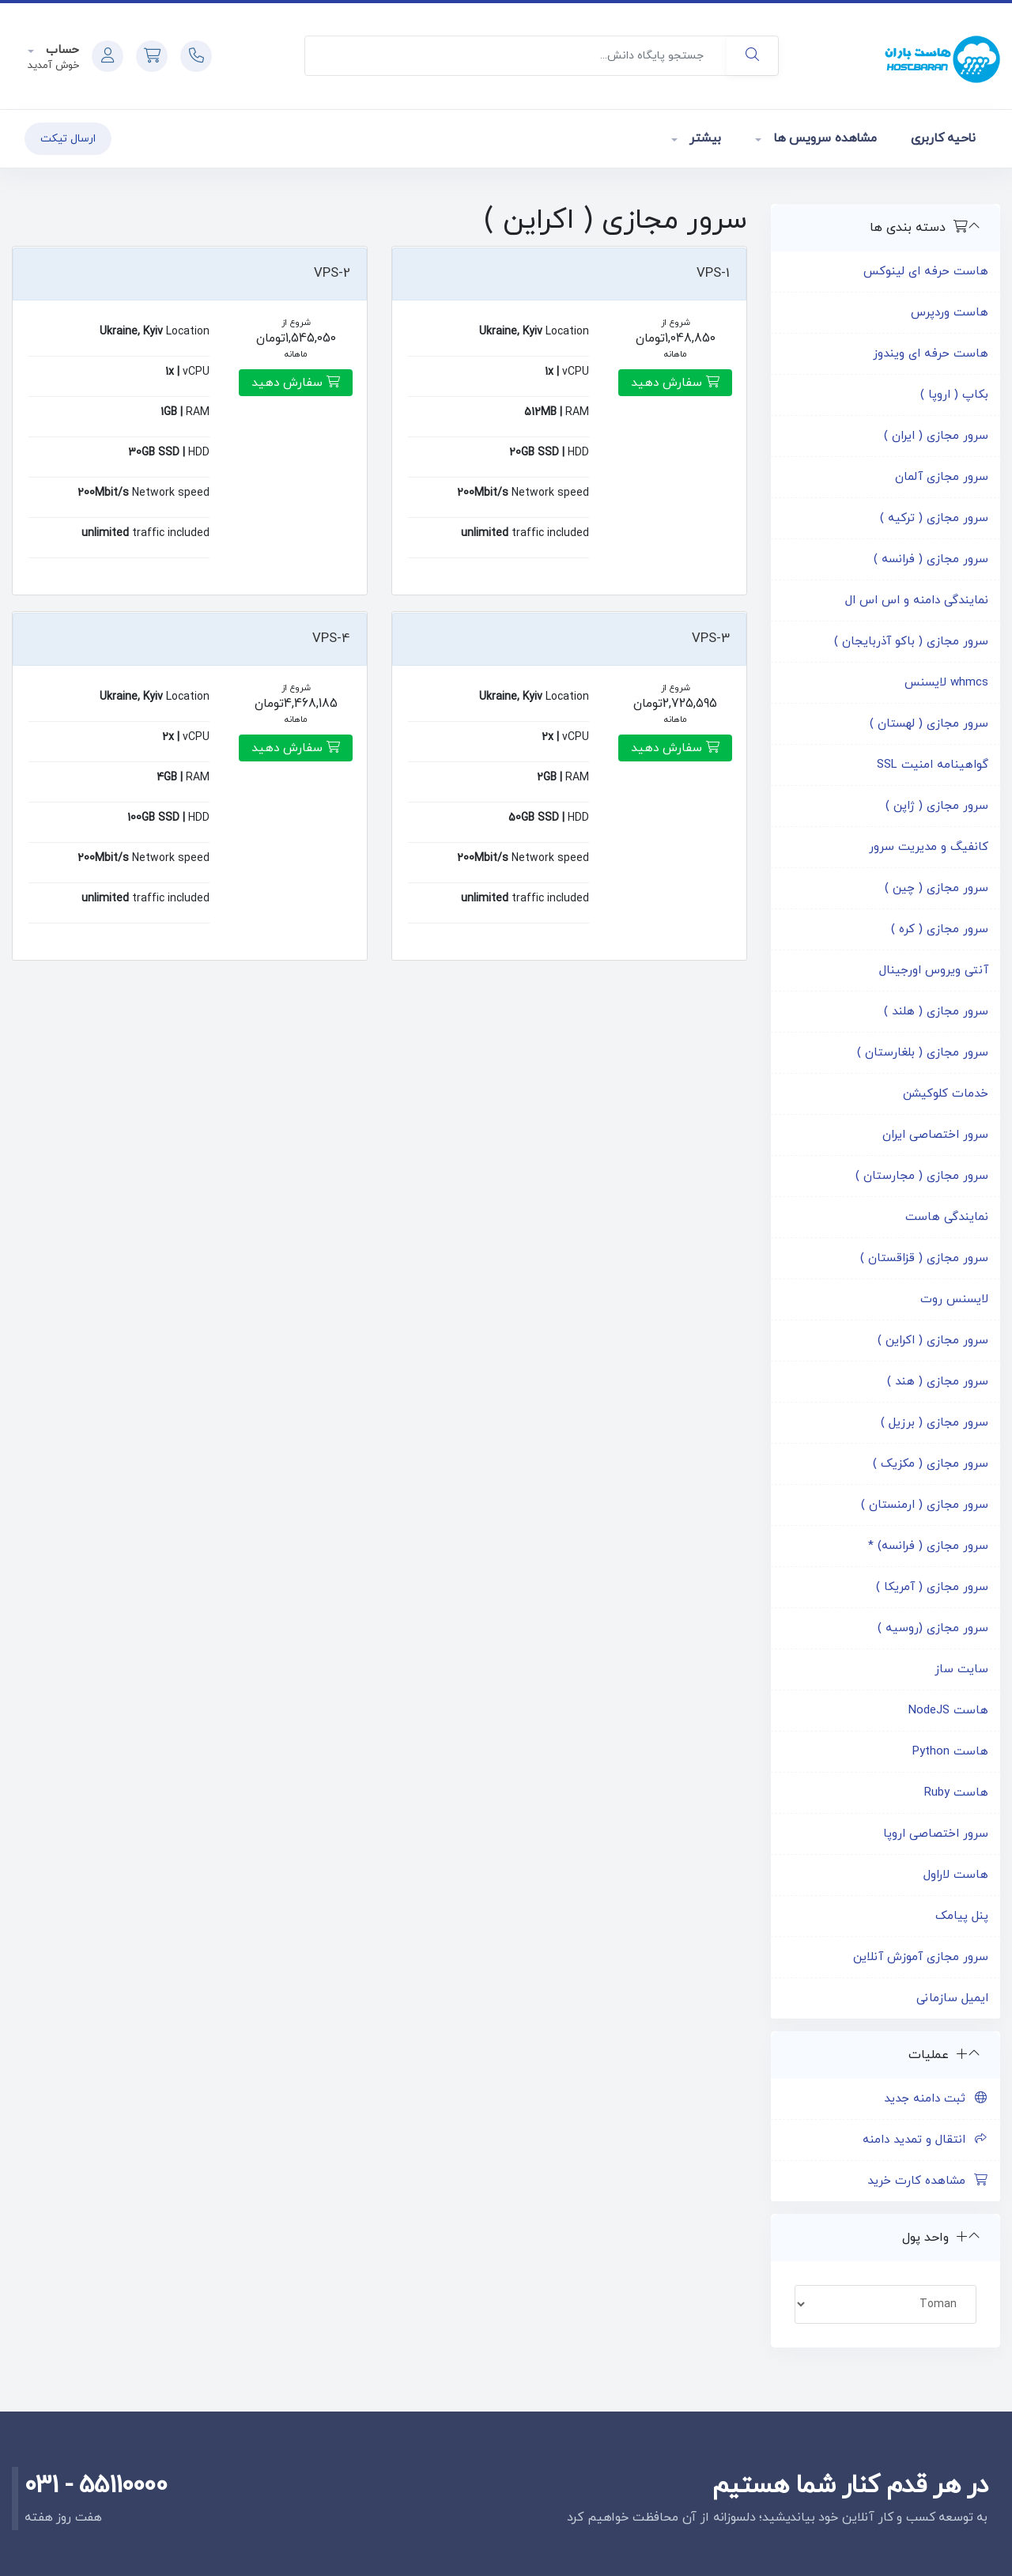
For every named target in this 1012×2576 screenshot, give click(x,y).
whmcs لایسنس (946, 682)
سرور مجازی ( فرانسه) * (928, 1546)
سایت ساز (961, 1669)
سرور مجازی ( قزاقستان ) (924, 1258)
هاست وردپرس (949, 312)
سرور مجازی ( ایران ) (936, 436)
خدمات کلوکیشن (945, 1094)
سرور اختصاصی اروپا (935, 1834)
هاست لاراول (955, 1875)
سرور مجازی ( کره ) (939, 929)
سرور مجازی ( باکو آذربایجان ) (911, 641)
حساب (60, 50)
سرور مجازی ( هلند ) (936, 1011)
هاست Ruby (956, 1793)
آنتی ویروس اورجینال (933, 970)
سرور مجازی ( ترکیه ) (934, 518)
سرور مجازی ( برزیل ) (934, 1423)
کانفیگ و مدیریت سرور (928, 847)
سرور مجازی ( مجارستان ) (921, 1176)
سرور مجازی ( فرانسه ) (931, 559)
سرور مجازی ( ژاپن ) (937, 806)
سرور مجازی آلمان (941, 477)
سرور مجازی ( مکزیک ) (930, 1464)
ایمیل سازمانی (952, 1998)
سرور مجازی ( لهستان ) (929, 724)
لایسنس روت (954, 1299)
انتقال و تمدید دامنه (925, 2140)
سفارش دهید (675, 382)
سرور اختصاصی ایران (935, 1135)
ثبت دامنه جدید (936, 2099)
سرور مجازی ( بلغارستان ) (922, 1052)
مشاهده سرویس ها (822, 138)
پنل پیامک (961, 1916)
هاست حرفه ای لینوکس (925, 271)
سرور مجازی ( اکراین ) (933, 1340)
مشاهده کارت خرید (927, 2181)
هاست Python (950, 1751)
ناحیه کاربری (943, 138)
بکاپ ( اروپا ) (954, 395)
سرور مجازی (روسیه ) (933, 1628)
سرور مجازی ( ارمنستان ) (924, 1505)
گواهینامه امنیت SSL (932, 765)
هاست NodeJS (948, 1710)
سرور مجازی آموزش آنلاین (920, 1957)
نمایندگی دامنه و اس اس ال (916, 600)
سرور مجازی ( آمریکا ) (932, 1587)
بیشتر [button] (703, 138)
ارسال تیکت (68, 138)
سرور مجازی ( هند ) (937, 1381)
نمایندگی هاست (946, 1217)
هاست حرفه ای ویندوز (930, 354)
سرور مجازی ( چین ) (936, 888)
